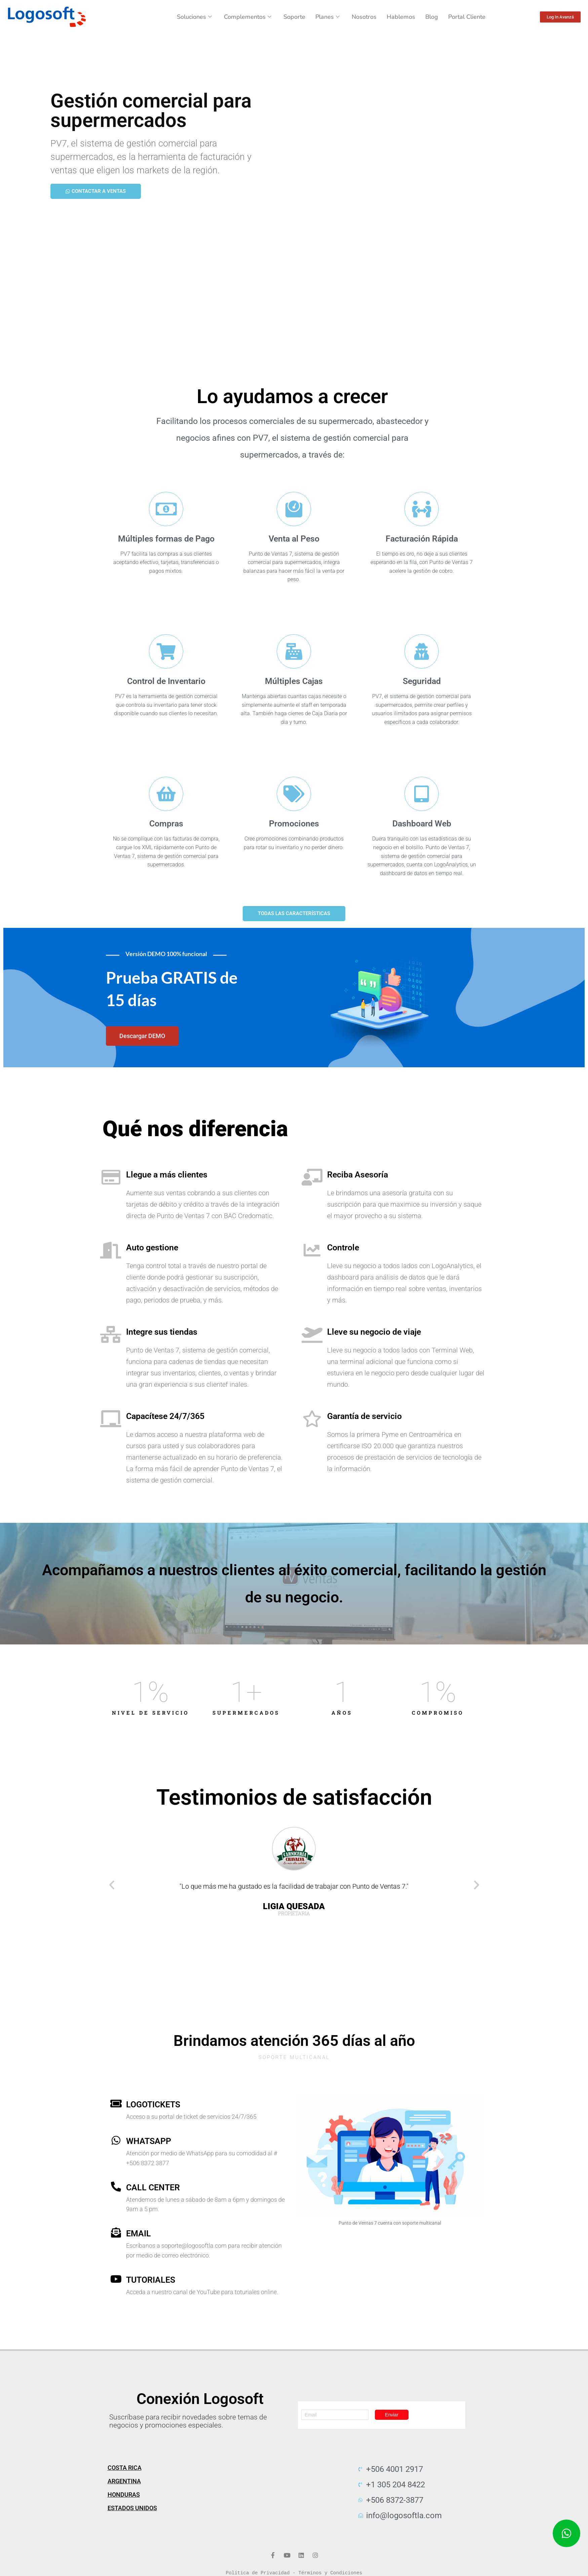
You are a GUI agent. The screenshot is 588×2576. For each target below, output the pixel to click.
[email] (116, 2233)
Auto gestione (152, 1247)
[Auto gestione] (111, 1250)
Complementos (247, 17)
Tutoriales (150, 2280)
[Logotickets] (116, 2104)
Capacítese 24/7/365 (165, 1416)
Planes (327, 17)
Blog (431, 17)
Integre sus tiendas (161, 1332)
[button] (112, 1885)
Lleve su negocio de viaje (374, 1332)
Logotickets (153, 2104)
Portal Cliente (466, 17)
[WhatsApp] (116, 2140)
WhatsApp (148, 2141)
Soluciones (194, 17)
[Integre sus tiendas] (111, 1334)
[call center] (116, 2187)
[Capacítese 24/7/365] (111, 1418)
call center (153, 2187)
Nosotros (364, 17)
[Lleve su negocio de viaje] (312, 1334)
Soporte (294, 17)
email (138, 2233)
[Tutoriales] (116, 2279)
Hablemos (401, 17)
